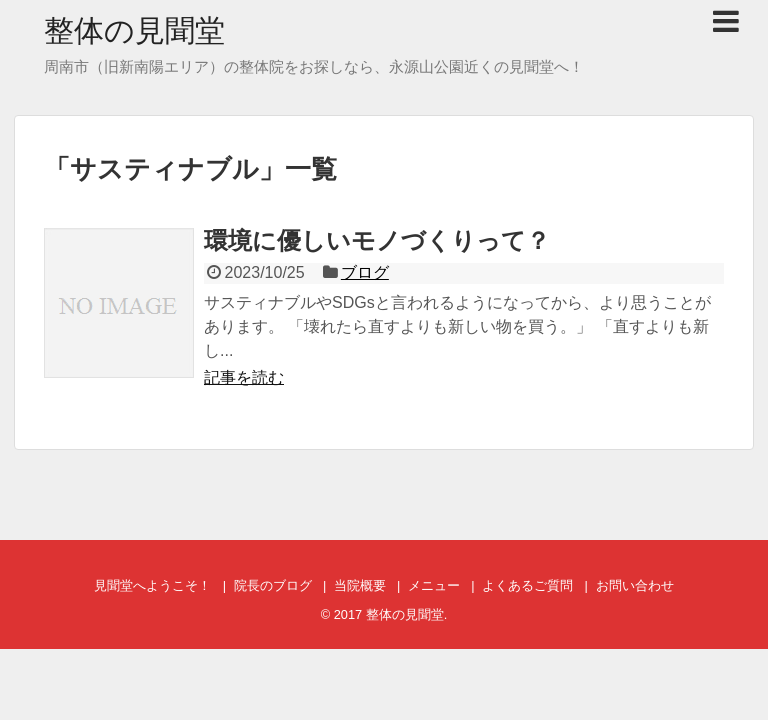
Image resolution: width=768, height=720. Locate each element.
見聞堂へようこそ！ (152, 585)
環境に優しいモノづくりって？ (377, 240)
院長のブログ (273, 585)
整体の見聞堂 (134, 30)
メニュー (434, 585)
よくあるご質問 (527, 585)
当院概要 (360, 585)
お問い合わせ (635, 585)
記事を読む (244, 377)
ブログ (365, 272)
